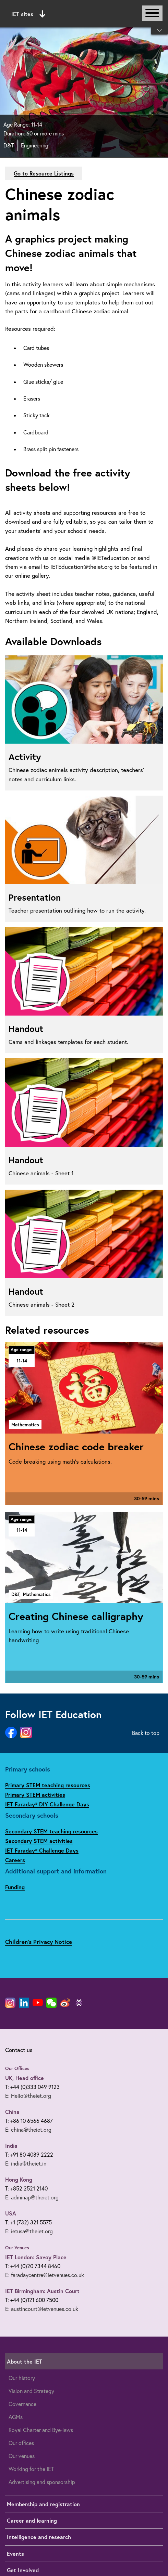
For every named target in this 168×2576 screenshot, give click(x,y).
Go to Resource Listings (44, 173)
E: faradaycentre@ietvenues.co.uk (44, 2275)
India (11, 2145)
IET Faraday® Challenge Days (42, 1850)
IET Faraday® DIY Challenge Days (47, 1804)
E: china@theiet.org (28, 2129)
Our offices (21, 2443)
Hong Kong (18, 2179)
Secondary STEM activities (39, 1840)
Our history (22, 2378)
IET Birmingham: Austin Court (42, 2290)
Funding (15, 1887)
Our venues (22, 2456)
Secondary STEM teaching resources (51, 1831)
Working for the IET (31, 2469)
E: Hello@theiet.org (28, 2095)
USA (10, 2213)
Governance (22, 2404)
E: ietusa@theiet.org (29, 2231)
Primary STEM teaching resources (47, 1785)
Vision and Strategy (31, 2391)
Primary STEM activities (35, 1794)
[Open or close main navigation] (152, 13)
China (12, 2111)
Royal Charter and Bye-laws (41, 2430)
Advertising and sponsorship (42, 2482)
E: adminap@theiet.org (32, 2197)
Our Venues (17, 2248)
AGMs (16, 2417)
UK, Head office (24, 2077)
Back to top (145, 1732)
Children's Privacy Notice (38, 1942)
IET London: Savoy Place (36, 2257)
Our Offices (17, 2068)
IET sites (28, 14)
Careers (15, 1860)
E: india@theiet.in (25, 2163)
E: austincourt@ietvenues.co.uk (41, 2308)
